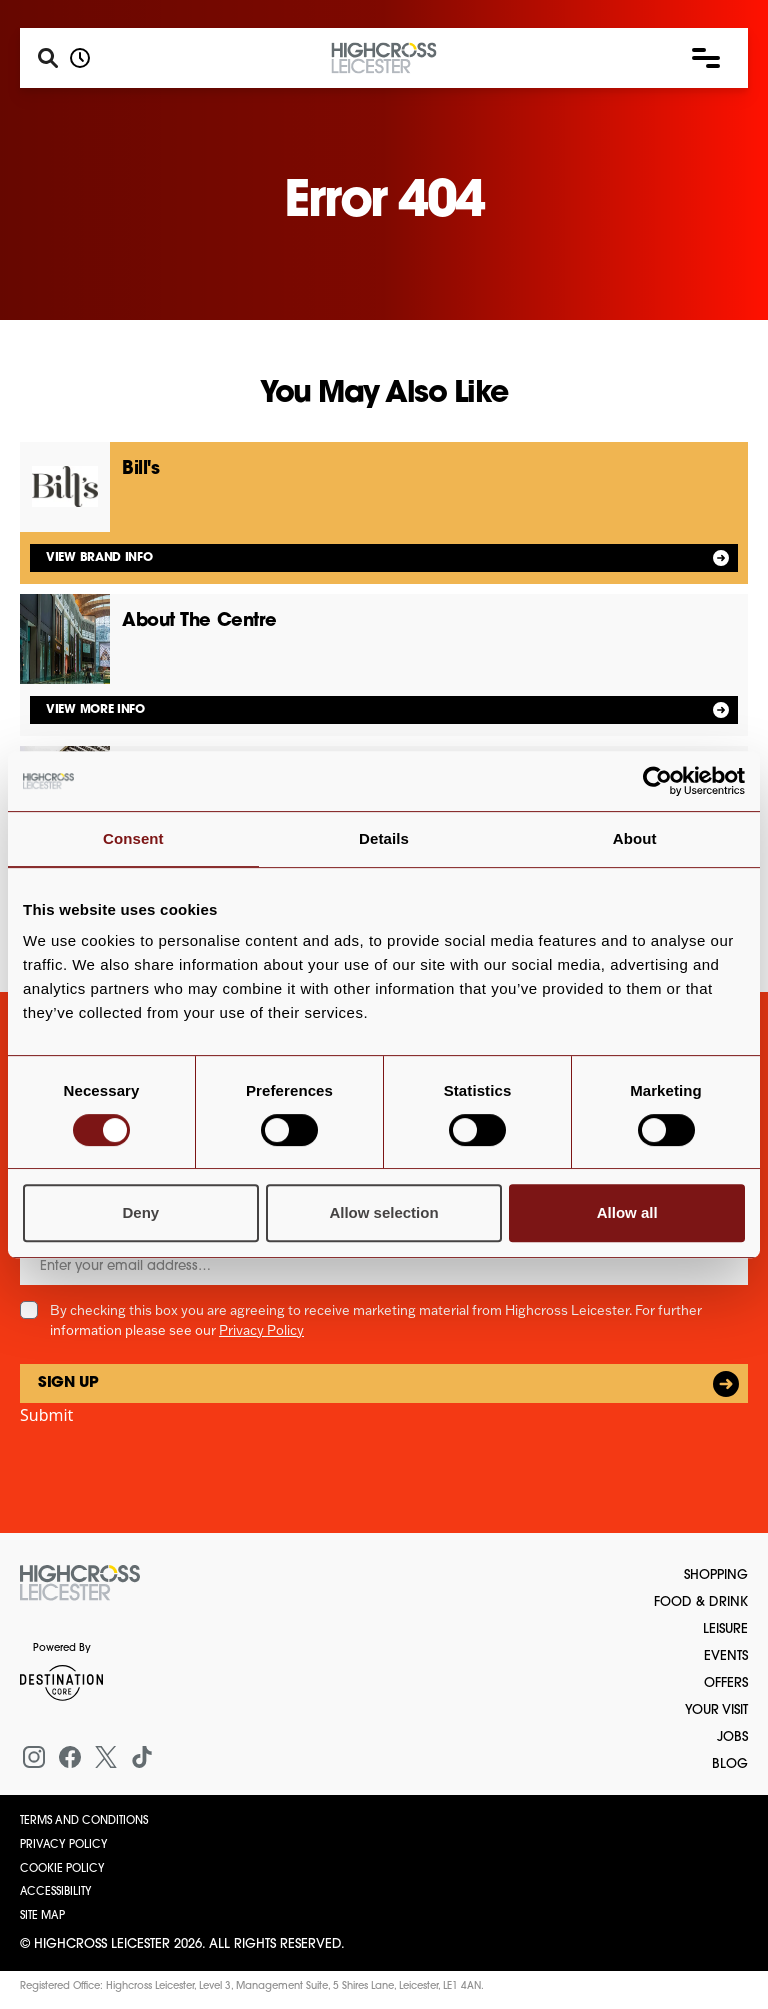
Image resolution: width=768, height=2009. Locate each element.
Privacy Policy (261, 1330)
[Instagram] (34, 1757)
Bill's (140, 469)
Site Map (42, 1916)
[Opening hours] (80, 58)
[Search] (48, 58)
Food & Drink (701, 1602)
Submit (46, 1415)
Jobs (732, 1737)
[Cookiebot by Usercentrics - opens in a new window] (657, 781)
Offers (726, 1683)
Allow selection (383, 1212)
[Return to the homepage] (80, 1583)
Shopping (716, 1575)
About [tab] (635, 838)
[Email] (384, 1266)
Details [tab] (384, 838)
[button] (706, 58)
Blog (730, 1764)
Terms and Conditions (84, 1821)
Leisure (725, 1629)
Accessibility (56, 1892)
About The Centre (199, 621)
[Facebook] (70, 1757)
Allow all (627, 1212)
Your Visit (716, 1710)
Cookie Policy (62, 1869)
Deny (140, 1212)
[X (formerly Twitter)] (106, 1757)
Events (726, 1656)
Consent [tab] (133, 838)
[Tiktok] (142, 1757)
